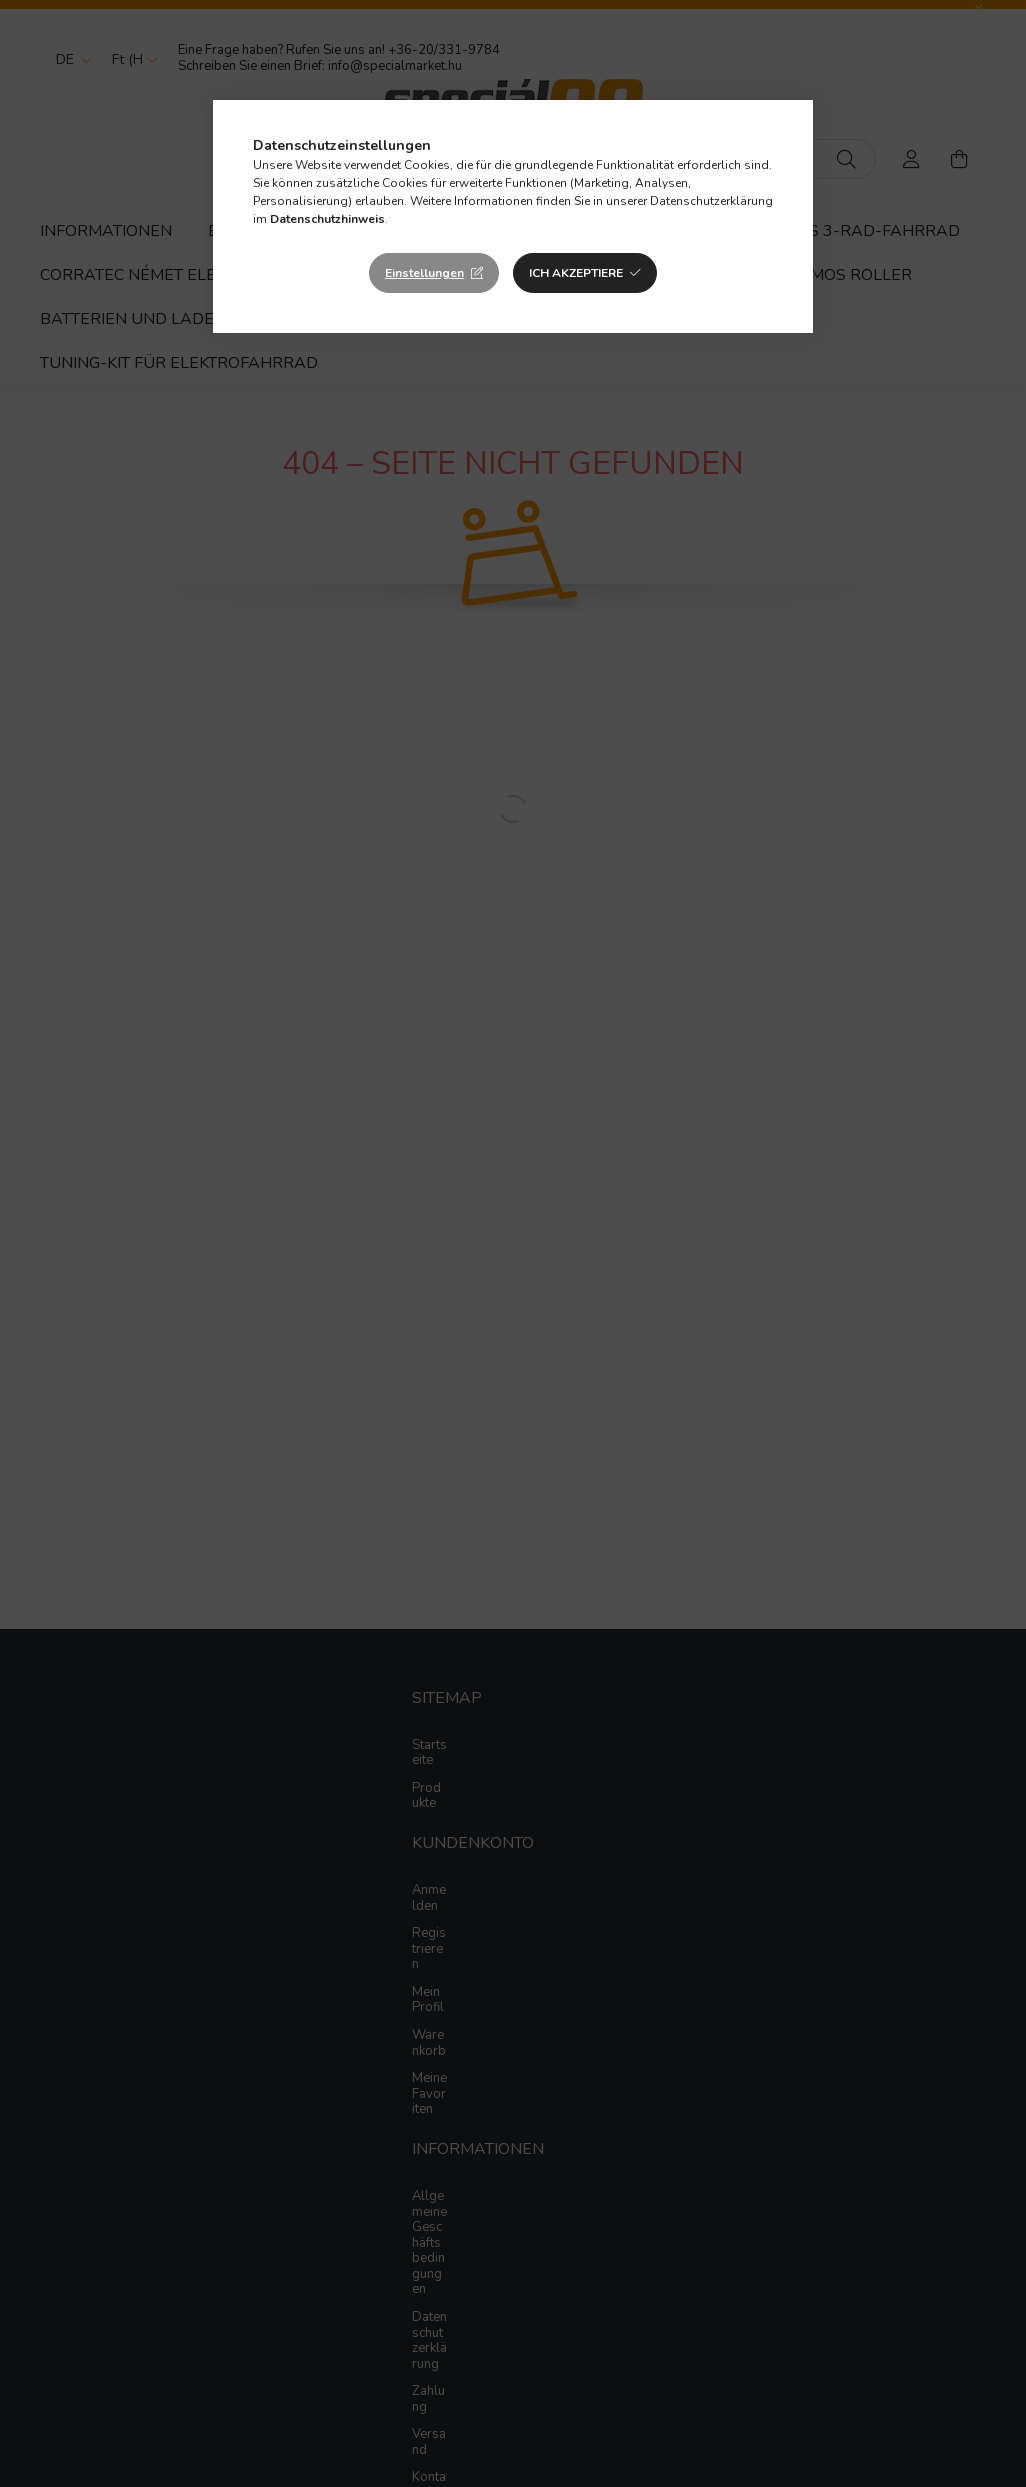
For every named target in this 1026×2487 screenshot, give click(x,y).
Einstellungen (424, 273)
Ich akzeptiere (576, 273)
